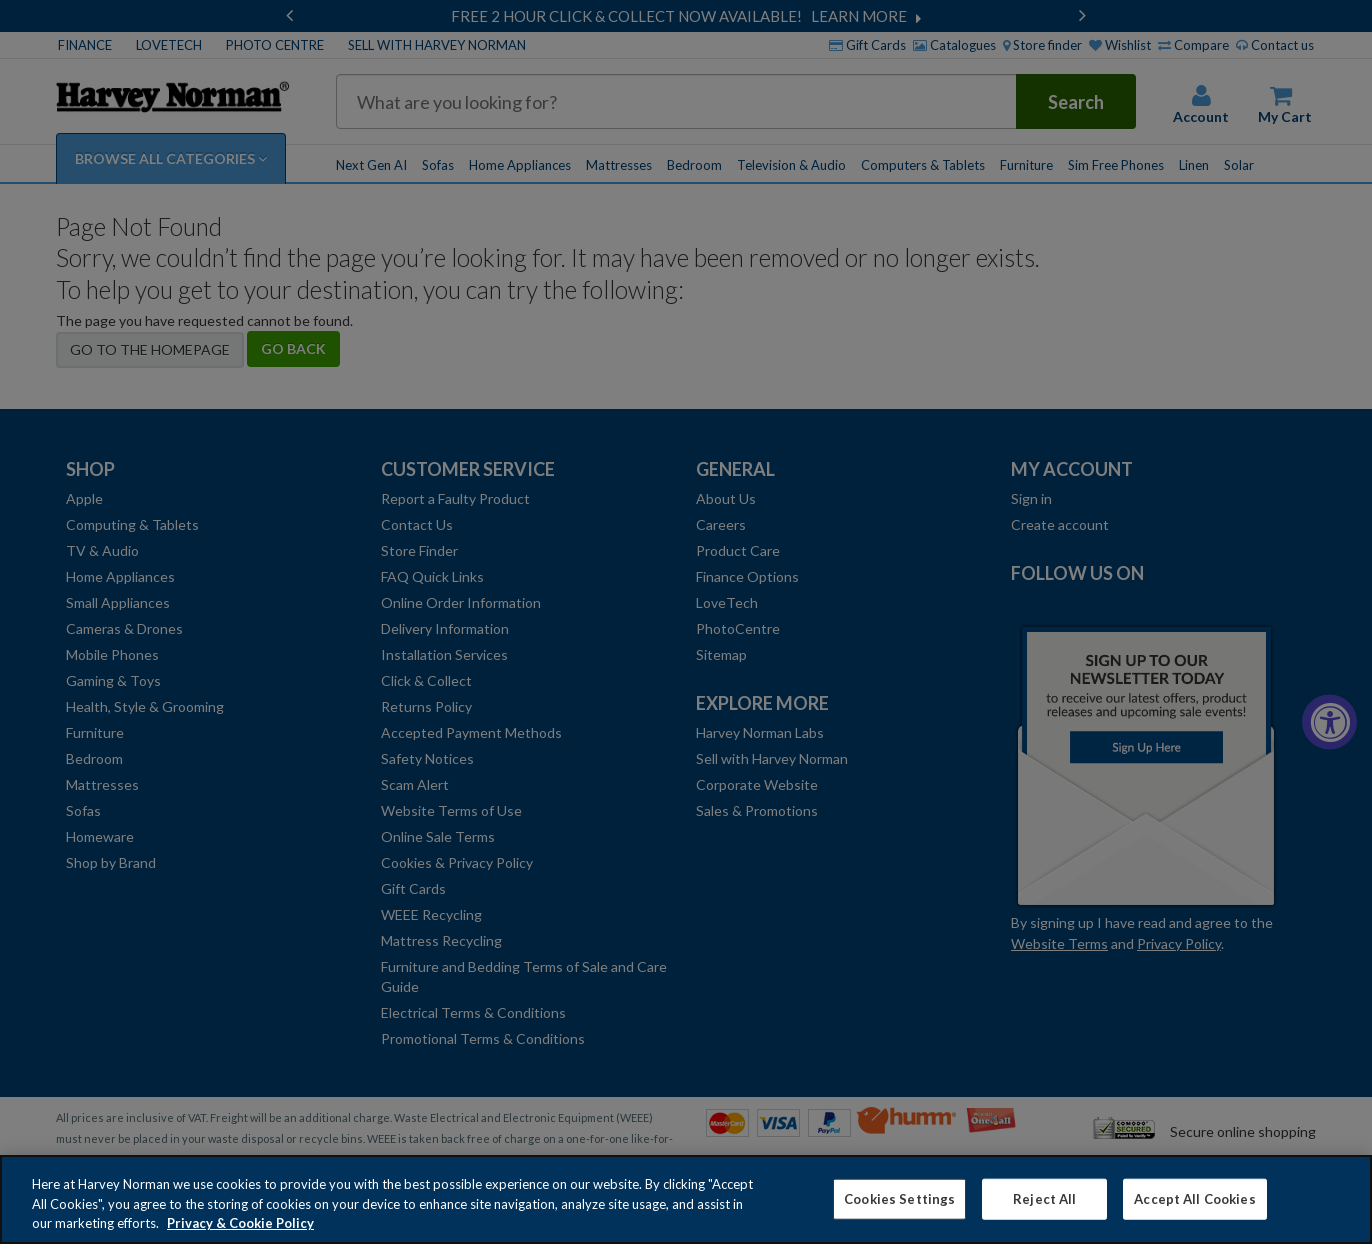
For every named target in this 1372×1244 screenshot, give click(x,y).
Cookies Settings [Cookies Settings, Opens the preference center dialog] (899, 1207)
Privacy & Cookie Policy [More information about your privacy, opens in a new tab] (240, 1232)
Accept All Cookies (1194, 1207)
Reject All (1044, 1207)
